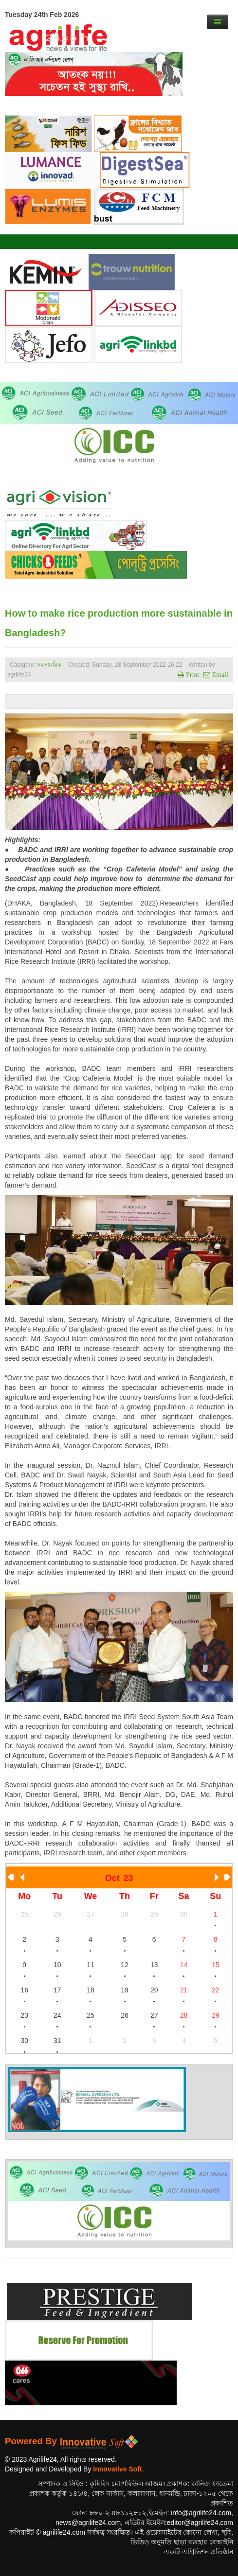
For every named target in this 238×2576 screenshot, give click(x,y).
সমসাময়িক (49, 664)
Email (219, 674)
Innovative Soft (117, 2469)
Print (191, 674)
